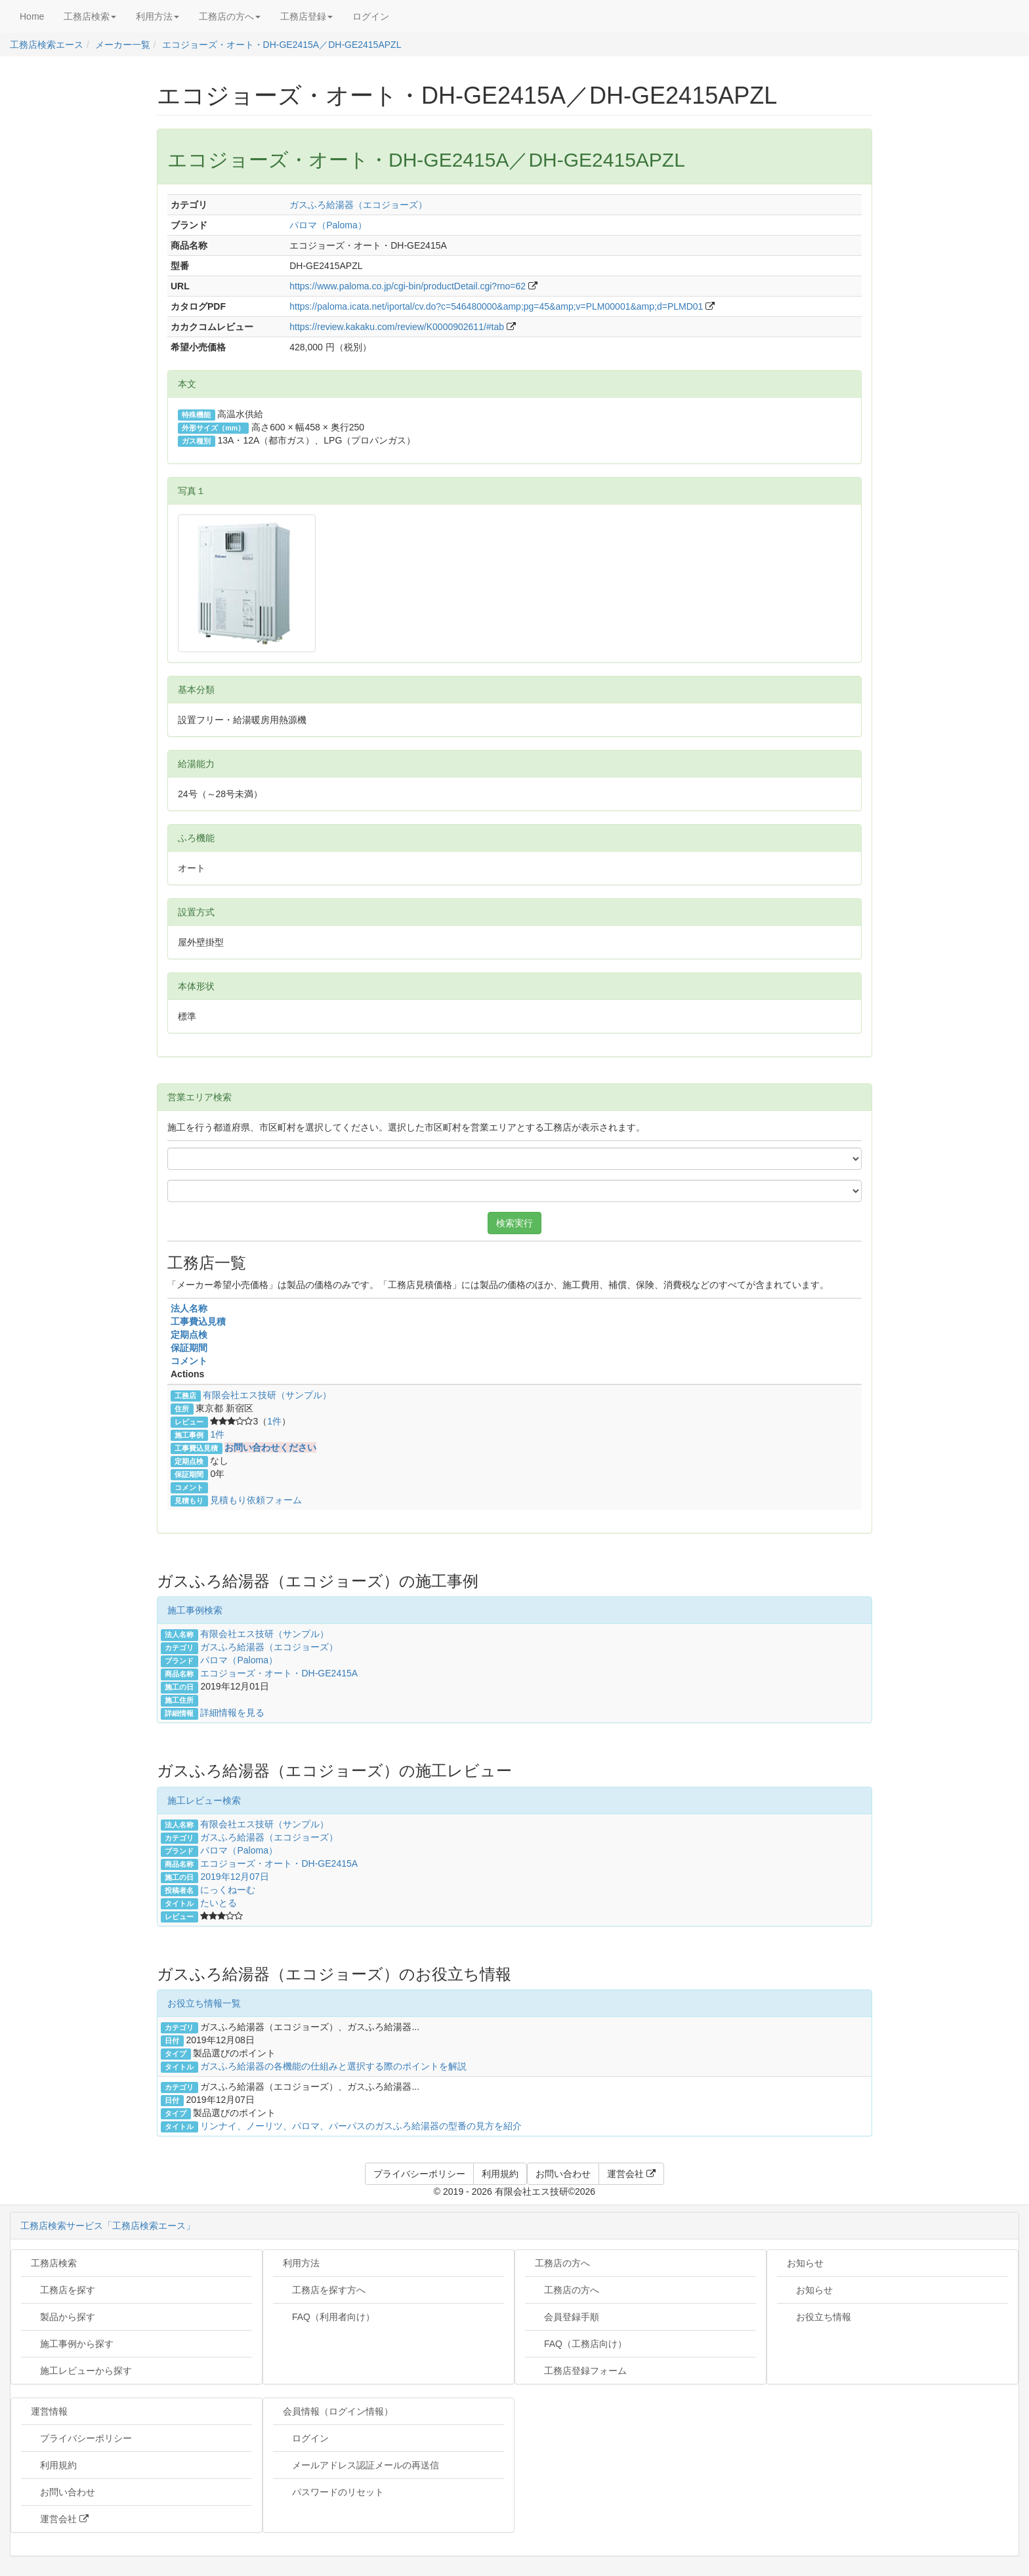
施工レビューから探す (81, 2370)
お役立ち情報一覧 (204, 2003)
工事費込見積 (198, 1321)
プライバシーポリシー (81, 2438)
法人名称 (189, 1308)
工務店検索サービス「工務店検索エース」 (107, 2225)
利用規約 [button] (500, 2174)
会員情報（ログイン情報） (338, 2411)
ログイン (370, 16)
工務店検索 (54, 2263)
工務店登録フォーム (581, 2370)
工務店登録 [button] (306, 16)
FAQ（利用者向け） (329, 2317)
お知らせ (805, 2263)
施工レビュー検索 (204, 1800)
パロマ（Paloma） (327, 225)
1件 (274, 1421)
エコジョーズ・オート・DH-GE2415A (279, 1673)
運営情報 (49, 2411)
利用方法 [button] (157, 16)
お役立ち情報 (819, 2317)
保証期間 (189, 1347)
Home (32, 16)
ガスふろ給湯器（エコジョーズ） (358, 204)
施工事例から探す (72, 2343)
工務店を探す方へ (324, 2290)
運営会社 (60, 2519)
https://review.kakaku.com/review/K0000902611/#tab (396, 327)
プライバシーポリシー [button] (419, 2174)
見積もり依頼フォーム (256, 1500)
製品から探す (63, 2317)
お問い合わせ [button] (563, 2174)
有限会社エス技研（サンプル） (267, 1395)
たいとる (218, 1903)
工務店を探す (63, 2290)
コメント (189, 1361)
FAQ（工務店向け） (581, 2343)
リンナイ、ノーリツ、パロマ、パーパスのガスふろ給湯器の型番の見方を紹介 (361, 2126)
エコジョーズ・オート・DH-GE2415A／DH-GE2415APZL (282, 44)
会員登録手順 (567, 2317)
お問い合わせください (270, 1447)
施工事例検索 (194, 1610)
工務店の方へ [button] (230, 16)
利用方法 (301, 2263)
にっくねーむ (227, 1889)
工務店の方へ (562, 2263)
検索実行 (514, 1223)
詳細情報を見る (232, 1712)
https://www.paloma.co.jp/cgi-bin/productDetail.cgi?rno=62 (407, 286)
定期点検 (189, 1334)
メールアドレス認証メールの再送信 (361, 2465)
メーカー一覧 (122, 44)
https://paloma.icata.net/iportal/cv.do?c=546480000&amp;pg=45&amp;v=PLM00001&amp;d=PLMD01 (496, 306)
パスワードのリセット (333, 2492)
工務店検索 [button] (90, 16)
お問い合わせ (63, 2492)
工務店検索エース (46, 44)
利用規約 (54, 2465)
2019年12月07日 (234, 1876)
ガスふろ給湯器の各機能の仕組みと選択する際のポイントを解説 (333, 2066)
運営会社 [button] (631, 2174)
